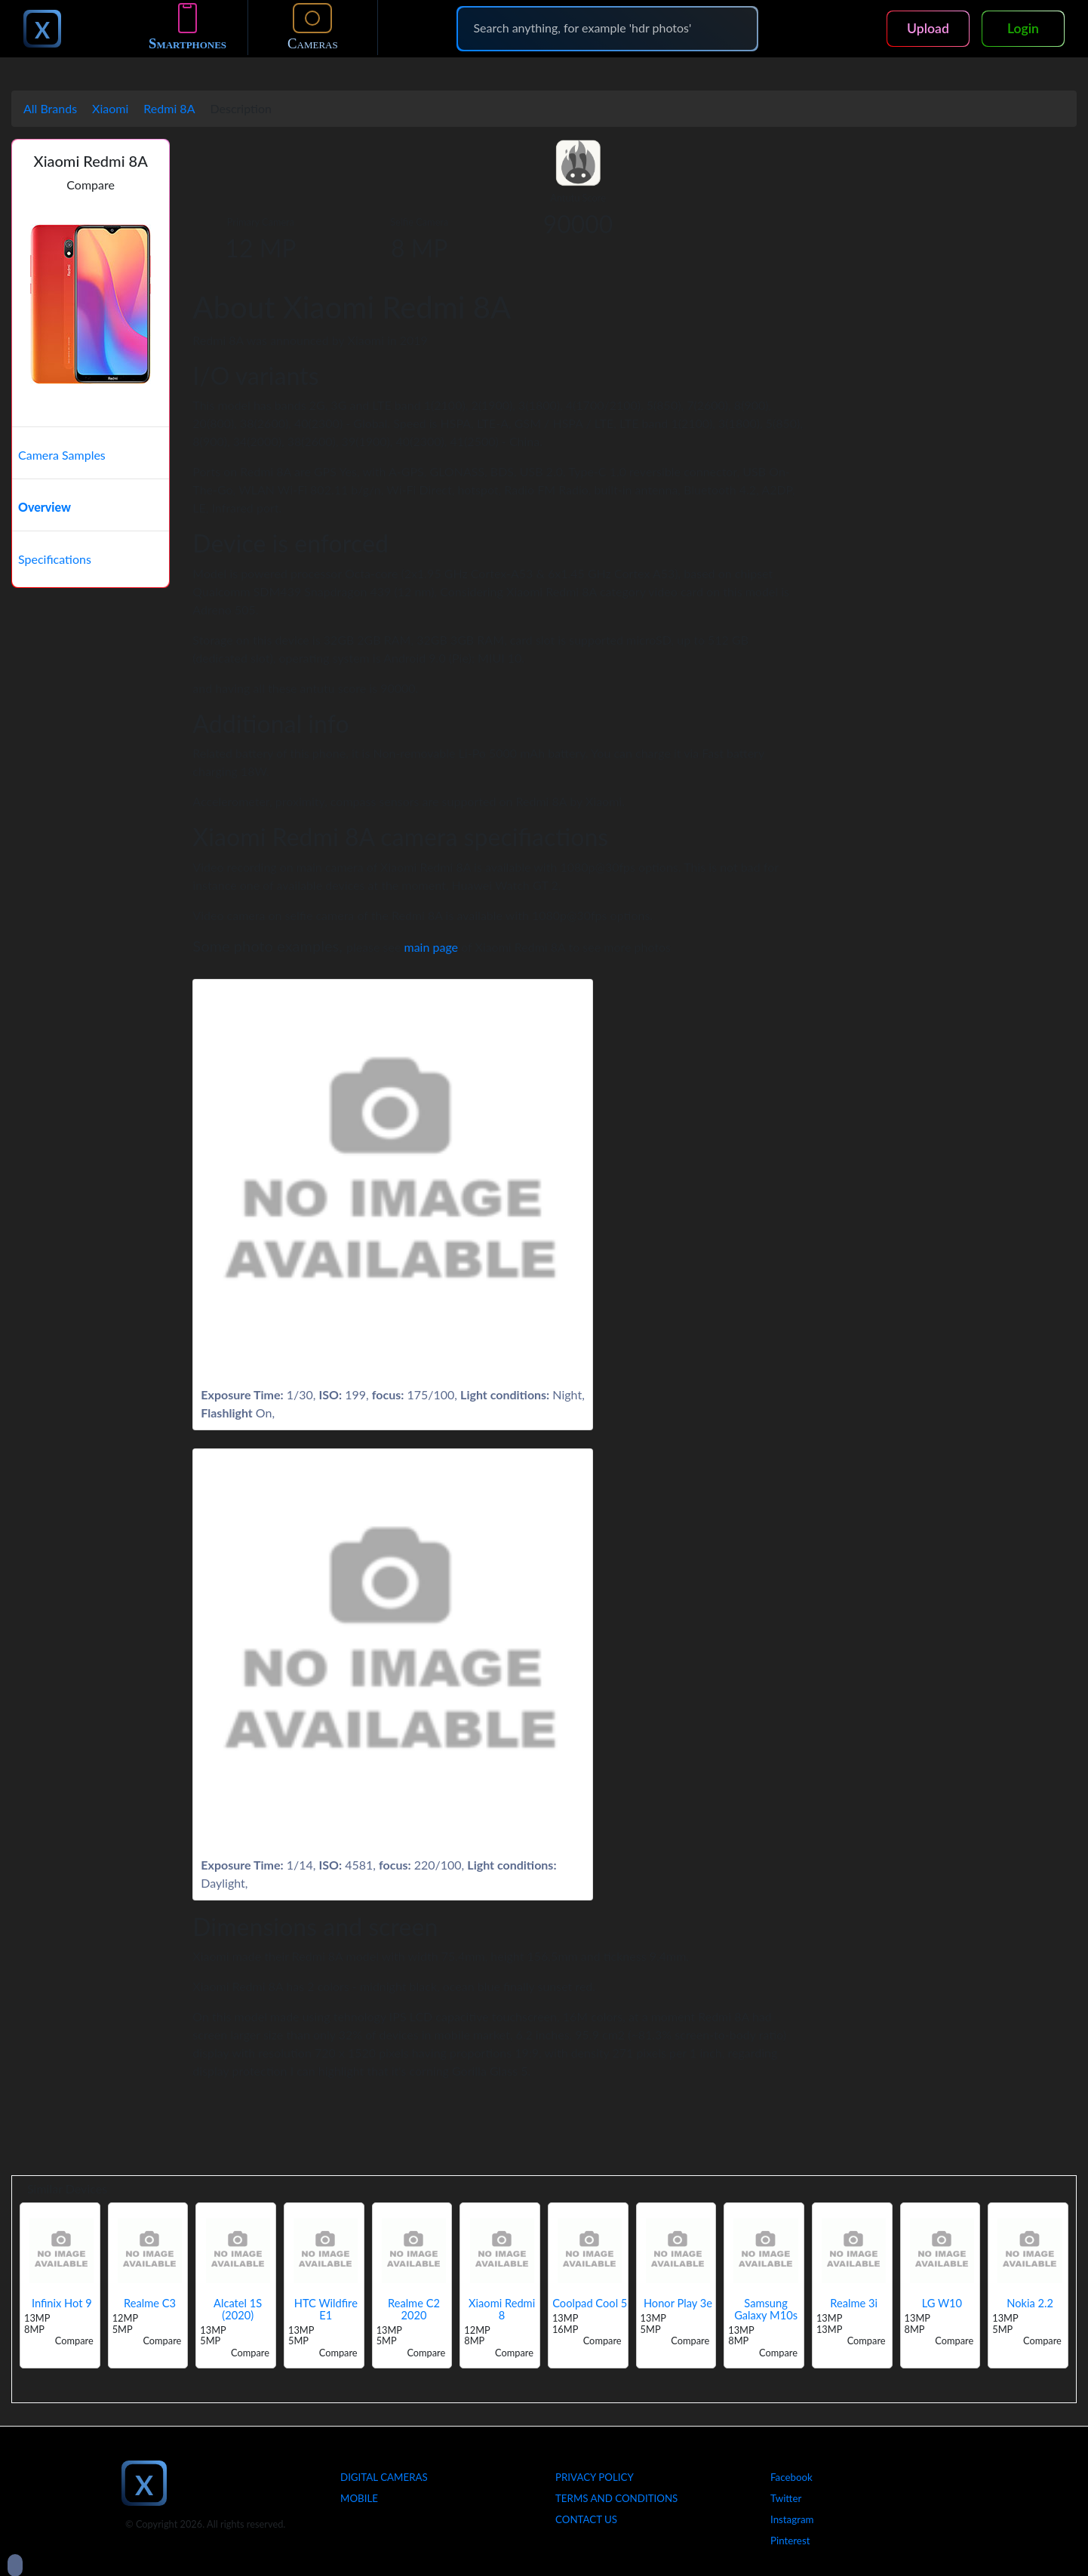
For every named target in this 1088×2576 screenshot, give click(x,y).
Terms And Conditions (616, 2498)
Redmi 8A (169, 108)
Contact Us (586, 2519)
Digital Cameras (384, 2477)
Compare (90, 184)
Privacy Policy (594, 2477)
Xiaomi (110, 108)
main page (431, 947)
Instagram (792, 2519)
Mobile (359, 2498)
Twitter (785, 2498)
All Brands (50, 108)
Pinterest (790, 2540)
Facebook (791, 2477)
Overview (44, 507)
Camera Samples (62, 455)
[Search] (607, 28)
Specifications (54, 559)
